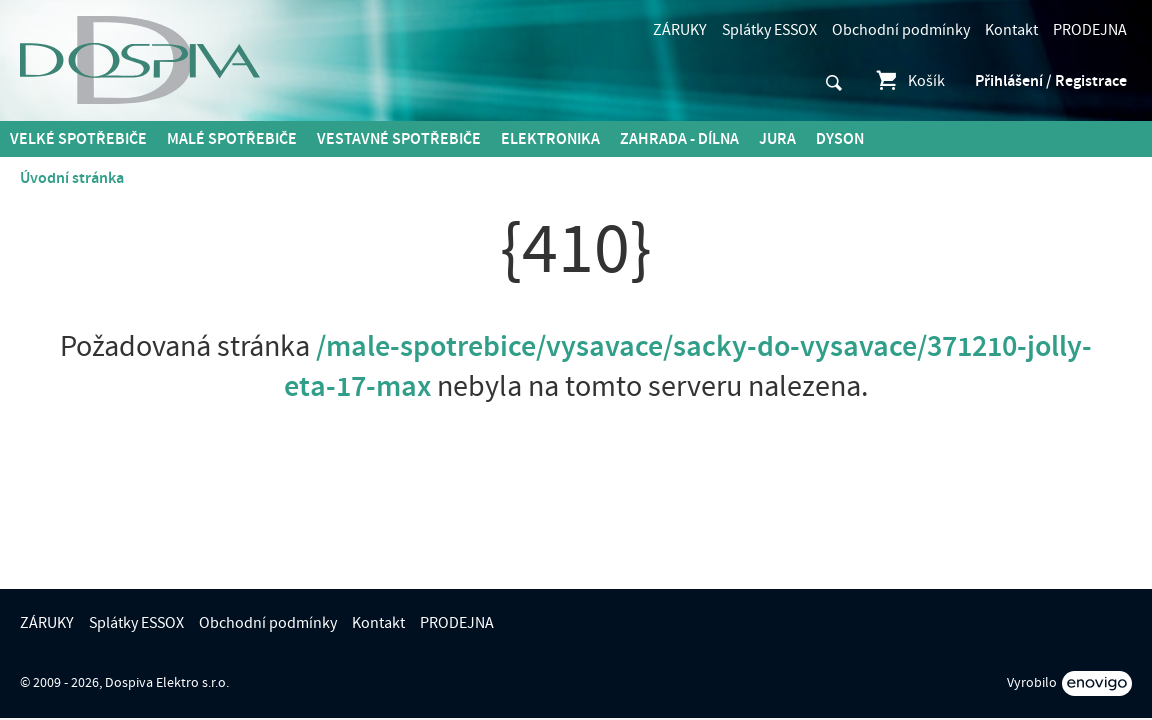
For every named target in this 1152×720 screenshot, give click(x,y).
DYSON (840, 139)
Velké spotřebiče (78, 139)
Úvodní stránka (72, 178)
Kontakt (1011, 30)
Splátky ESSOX (769, 30)
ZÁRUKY (680, 30)
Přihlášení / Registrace (1051, 81)
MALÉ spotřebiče (232, 139)
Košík (909, 81)
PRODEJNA (1090, 30)
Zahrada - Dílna (679, 139)
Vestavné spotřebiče (399, 139)
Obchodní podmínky (901, 30)
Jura (777, 139)
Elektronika (550, 139)
